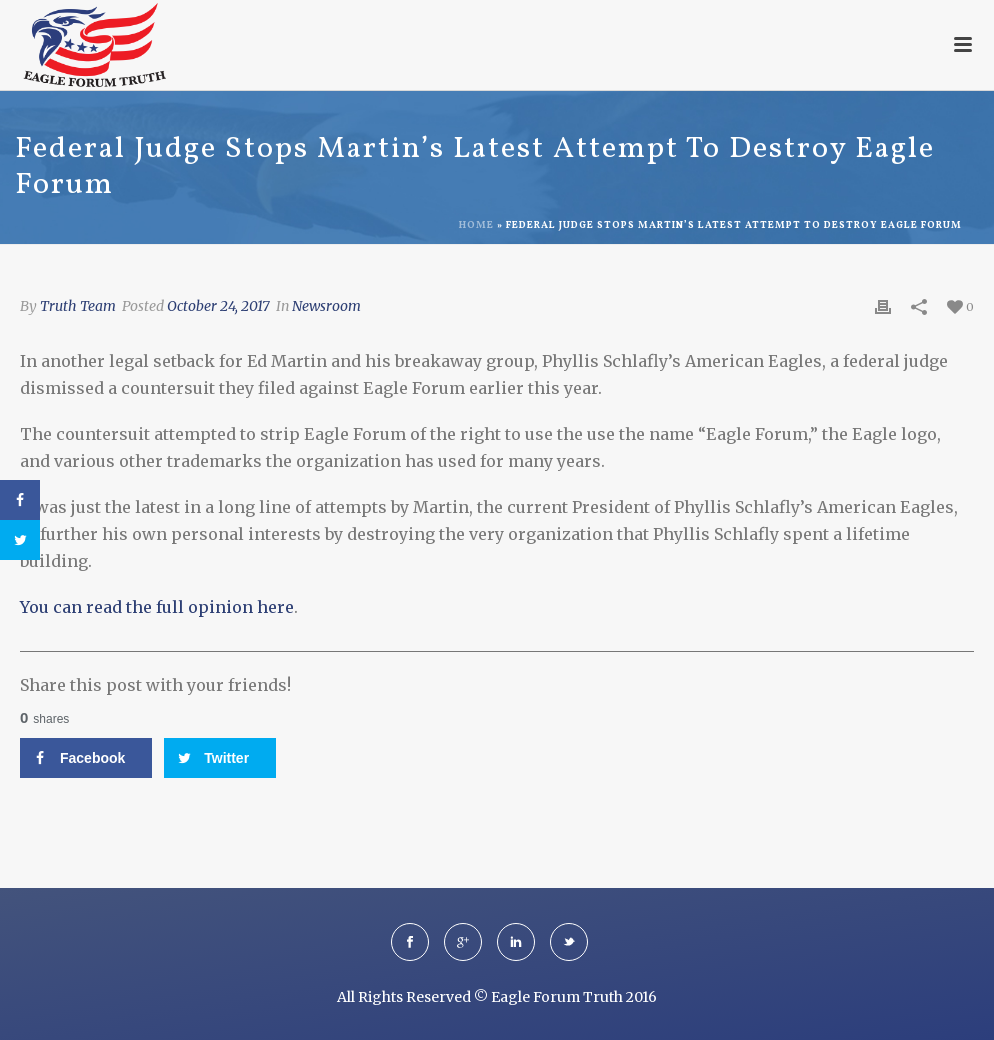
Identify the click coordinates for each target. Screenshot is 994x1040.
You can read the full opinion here (157, 607)
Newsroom (326, 306)
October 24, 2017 (218, 306)
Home (476, 225)
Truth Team (78, 306)
